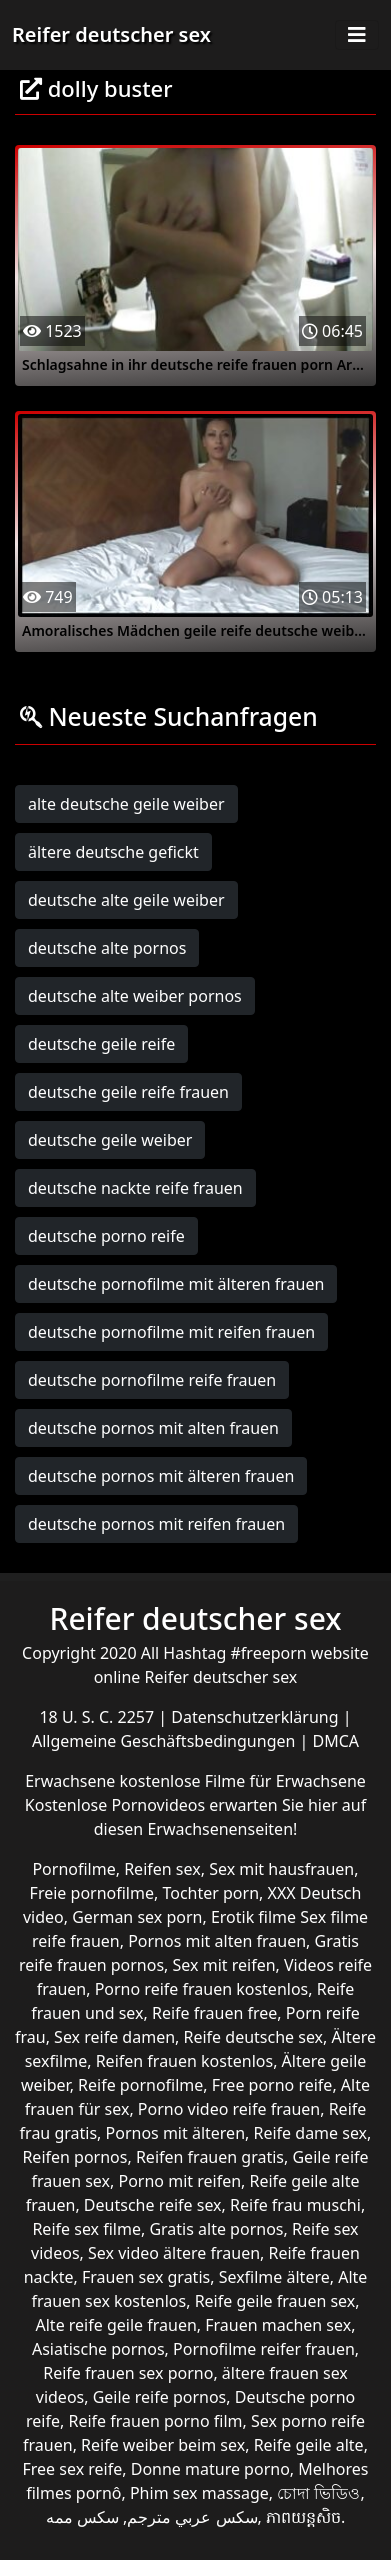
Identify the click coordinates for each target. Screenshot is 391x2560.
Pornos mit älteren (176, 2133)
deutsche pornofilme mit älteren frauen (176, 1284)
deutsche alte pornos (107, 948)
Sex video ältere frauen (174, 2253)
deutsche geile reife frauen (128, 1092)
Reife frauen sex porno (128, 2373)
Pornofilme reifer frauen (264, 2349)
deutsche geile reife (101, 1044)
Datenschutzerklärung (256, 1717)
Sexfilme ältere (274, 2277)
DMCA (336, 1741)
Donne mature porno (210, 2469)
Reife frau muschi (295, 2205)
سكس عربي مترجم (192, 2517)
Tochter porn (210, 1893)
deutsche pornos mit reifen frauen (156, 1524)
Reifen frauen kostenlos (184, 2061)
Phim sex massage (199, 2493)
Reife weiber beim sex (163, 2445)
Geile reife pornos (160, 2397)
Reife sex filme (86, 2229)
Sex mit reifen (224, 1965)
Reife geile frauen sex (275, 2301)
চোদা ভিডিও (318, 2493)
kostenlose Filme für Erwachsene (243, 1781)
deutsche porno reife (106, 1236)
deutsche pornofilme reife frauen (152, 1380)
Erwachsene (72, 1781)
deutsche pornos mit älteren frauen (161, 1476)
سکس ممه (82, 2517)
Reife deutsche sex (254, 2037)
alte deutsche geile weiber (126, 804)
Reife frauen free (214, 2013)
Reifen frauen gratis (210, 2157)
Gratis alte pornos (216, 2229)
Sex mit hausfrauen (281, 1869)
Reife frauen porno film (155, 2421)
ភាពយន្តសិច (303, 2517)
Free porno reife (272, 2085)
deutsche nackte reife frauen (135, 1188)
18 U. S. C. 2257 (98, 1717)
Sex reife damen (114, 2037)
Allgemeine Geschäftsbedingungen (166, 1741)
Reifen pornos (74, 2157)
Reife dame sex (311, 2133)
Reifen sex (162, 1869)
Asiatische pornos (98, 2349)
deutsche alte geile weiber (126, 900)
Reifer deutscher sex (111, 34)
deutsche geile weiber (110, 1140)
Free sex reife (73, 2469)
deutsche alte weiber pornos (135, 996)
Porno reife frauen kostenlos (202, 1989)
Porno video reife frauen (229, 2109)
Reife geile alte (309, 2445)
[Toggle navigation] (357, 35)
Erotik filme (253, 1917)
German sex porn (137, 1917)
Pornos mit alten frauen (217, 1941)
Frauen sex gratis (146, 2277)
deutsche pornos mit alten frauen (153, 1428)
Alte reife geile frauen (116, 2325)
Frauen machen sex (278, 2325)
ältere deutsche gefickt (113, 852)
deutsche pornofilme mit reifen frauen (171, 1332)
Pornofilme (73, 1869)
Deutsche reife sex (153, 2205)
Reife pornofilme (140, 2085)
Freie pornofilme (92, 1893)
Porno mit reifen (179, 2181)
